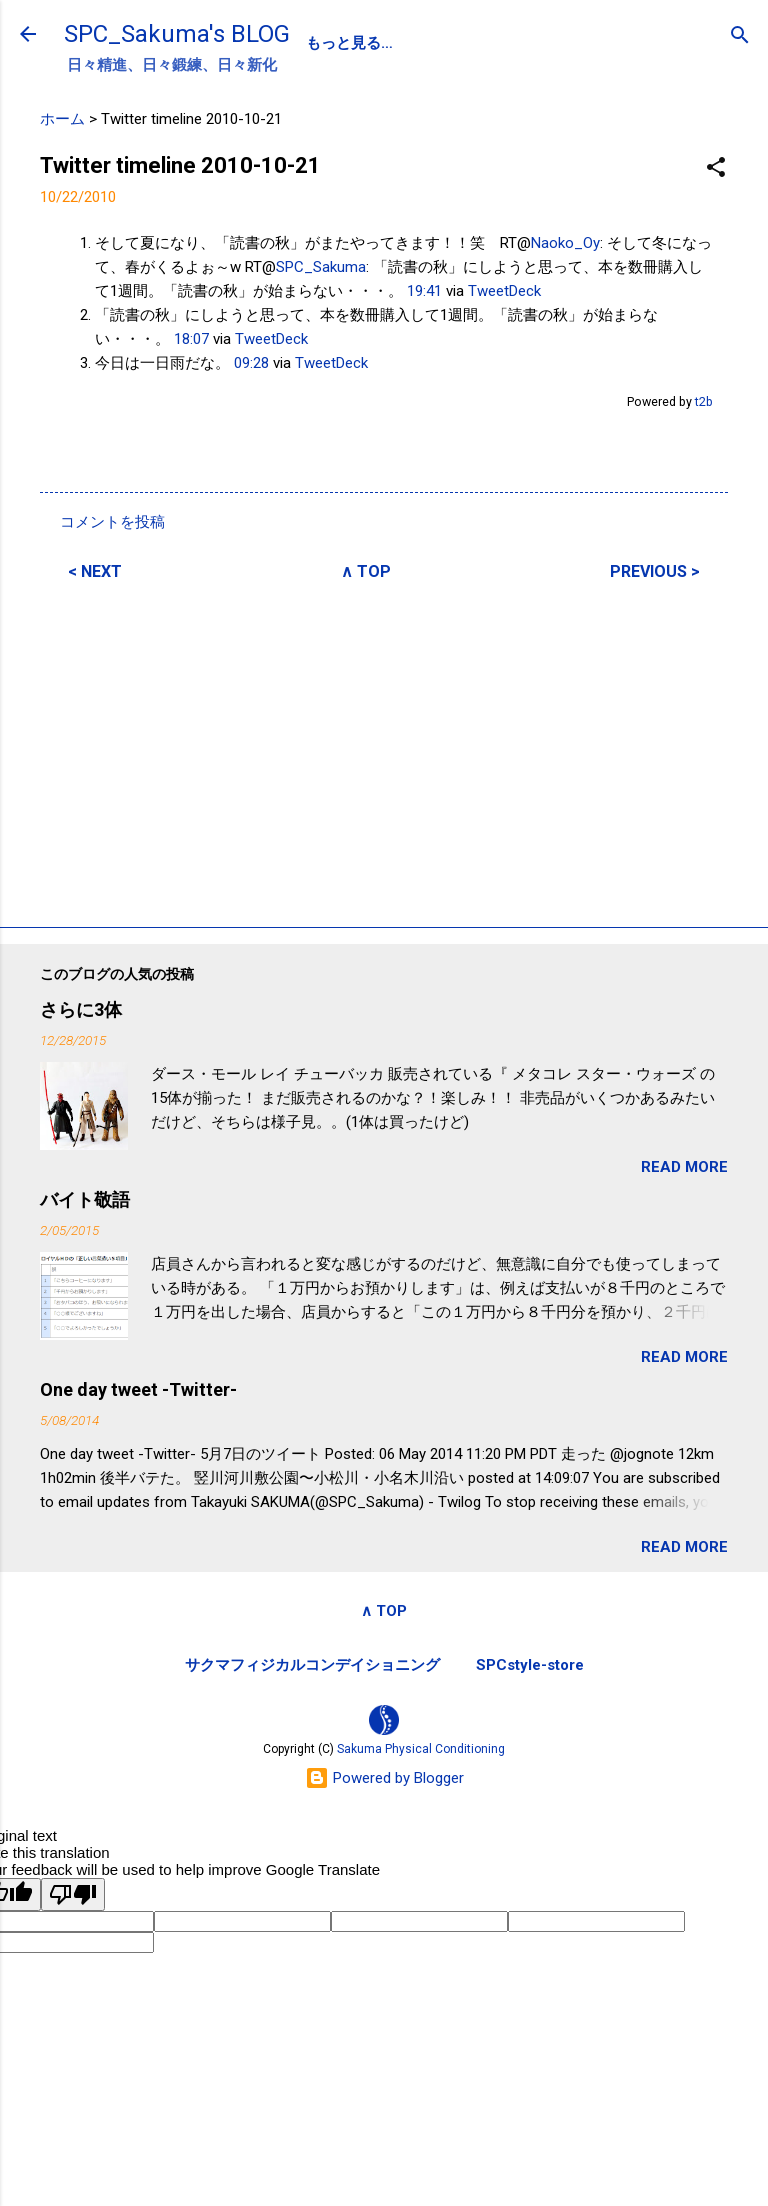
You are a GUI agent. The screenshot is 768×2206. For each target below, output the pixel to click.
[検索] (740, 36)
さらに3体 (81, 1009)
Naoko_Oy (565, 243)
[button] (716, 168)
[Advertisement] (384, 751)
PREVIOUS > (655, 571)
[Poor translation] (73, 1894)
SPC (321, 43)
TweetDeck (504, 291)
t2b (704, 401)
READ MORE (684, 1167)
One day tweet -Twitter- (138, 1389)
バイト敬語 (85, 1199)
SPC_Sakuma (321, 267)
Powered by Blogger (384, 1778)
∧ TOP (366, 571)
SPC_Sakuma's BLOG (177, 34)
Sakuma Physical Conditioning (421, 1749)
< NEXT (95, 571)
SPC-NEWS (511, 43)
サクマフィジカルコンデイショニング (312, 1665)
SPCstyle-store (530, 1665)
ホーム (62, 119)
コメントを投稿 (112, 522)
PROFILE (404, 43)
